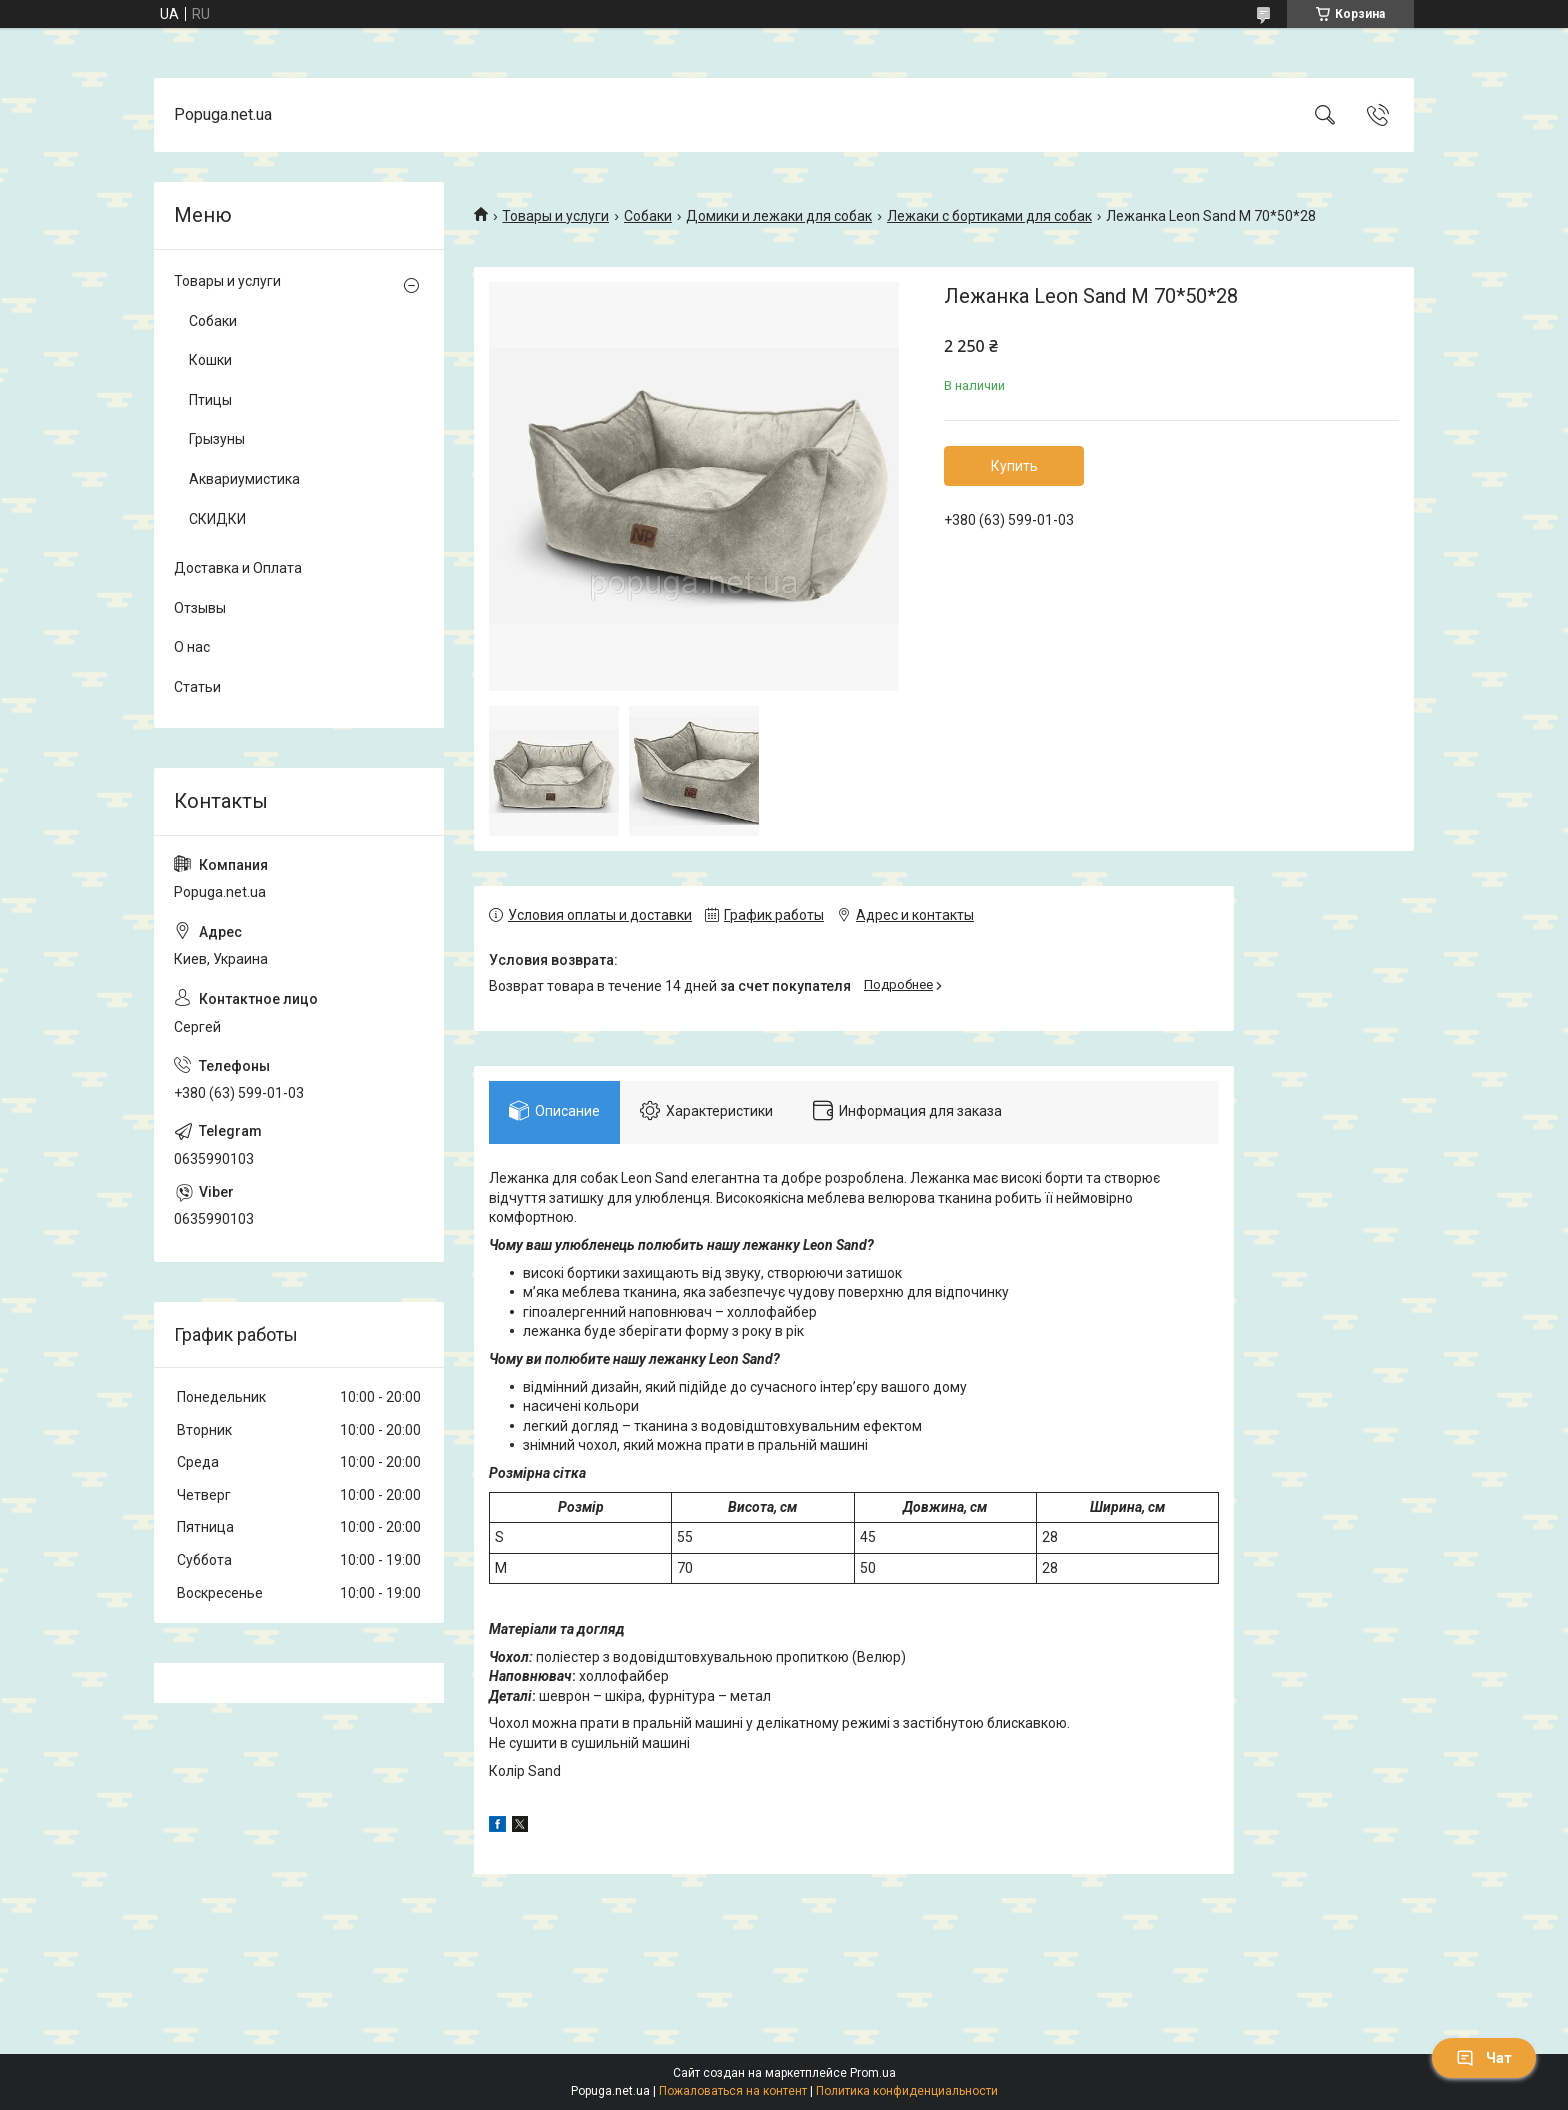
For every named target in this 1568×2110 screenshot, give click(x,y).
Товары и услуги (555, 216)
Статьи (197, 687)
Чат (1484, 2058)
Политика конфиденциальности (907, 2091)
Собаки (648, 216)
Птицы (210, 400)
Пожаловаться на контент (733, 2091)
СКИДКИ (217, 519)
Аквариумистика (244, 479)
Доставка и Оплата (238, 568)
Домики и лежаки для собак (779, 216)
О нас (192, 647)
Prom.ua (873, 2073)
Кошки (210, 360)
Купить (1014, 466)
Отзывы (200, 608)
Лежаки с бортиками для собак (989, 216)
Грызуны (217, 439)
